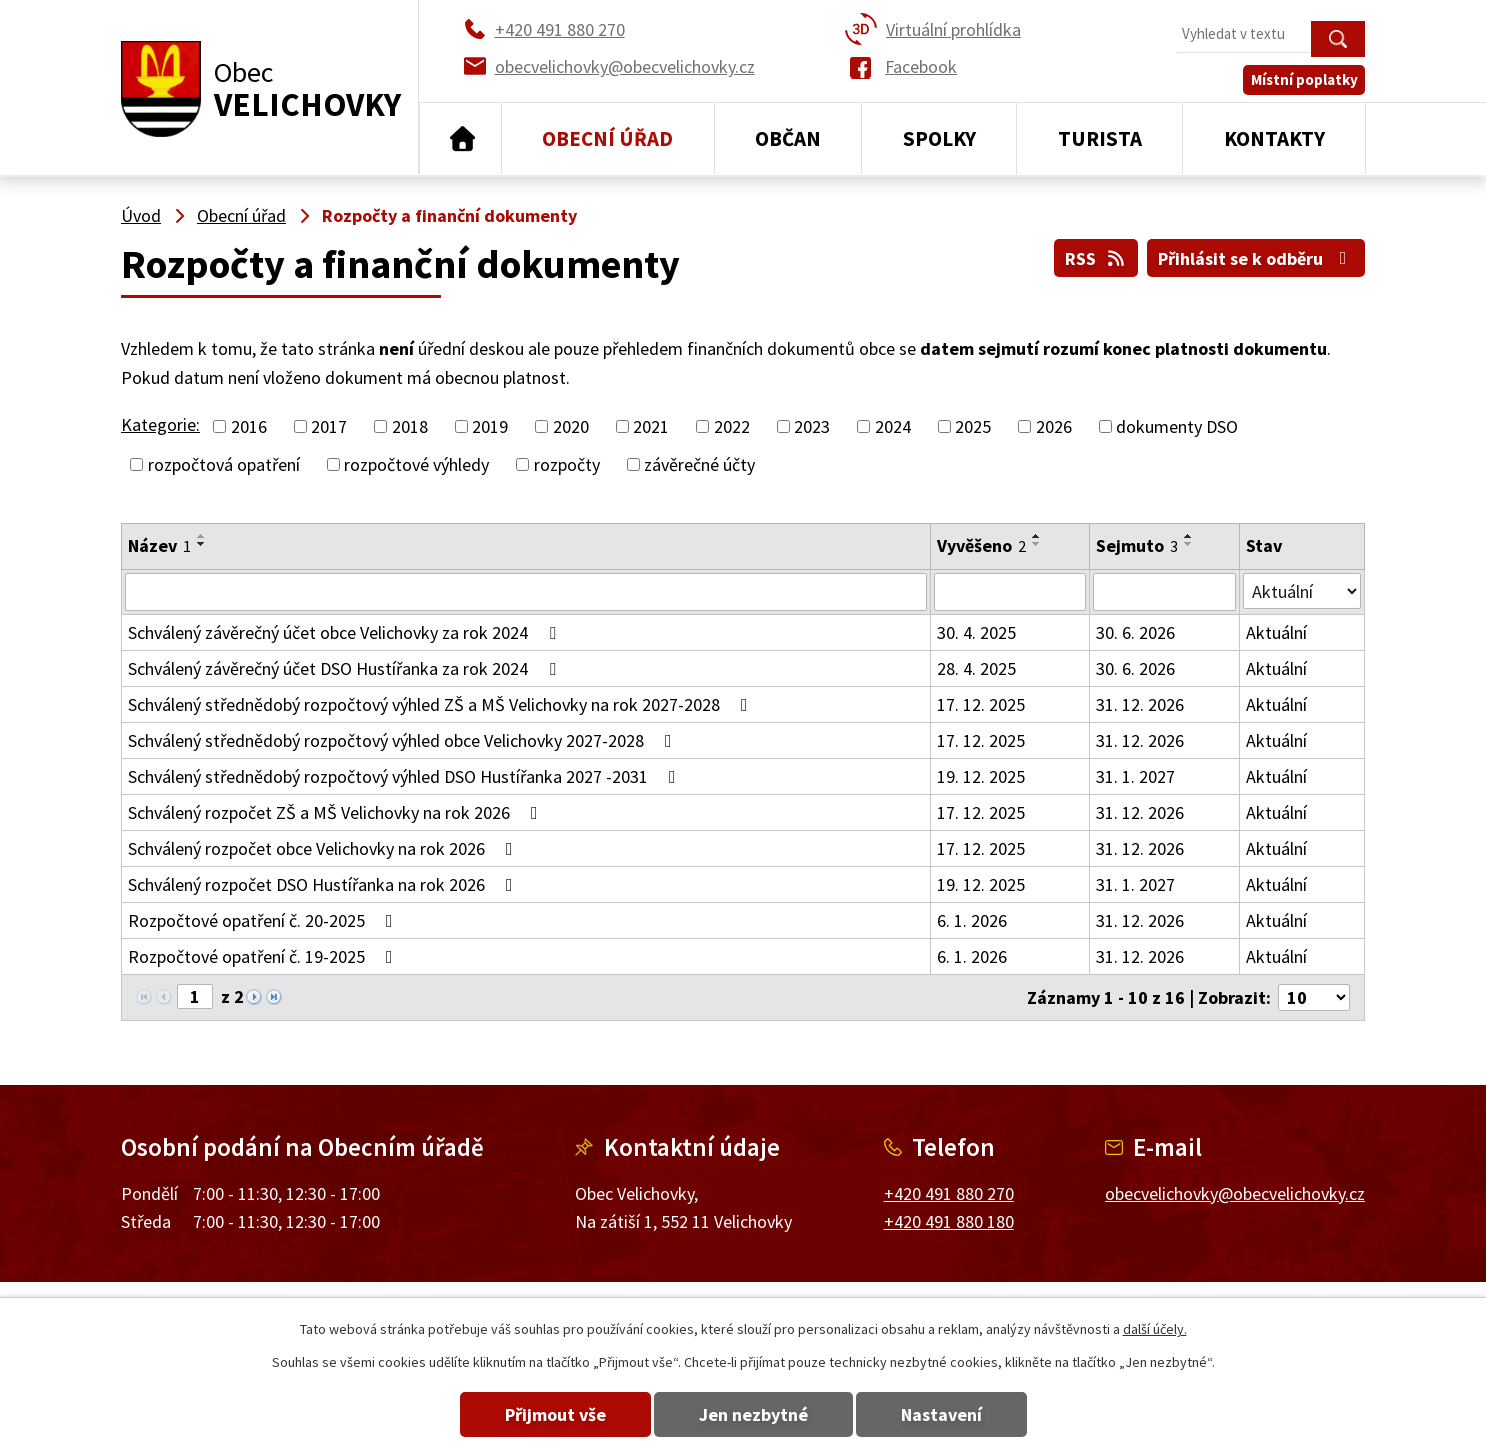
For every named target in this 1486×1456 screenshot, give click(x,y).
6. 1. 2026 (972, 920)
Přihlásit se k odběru (1256, 258)
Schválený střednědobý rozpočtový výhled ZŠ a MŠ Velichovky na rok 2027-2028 (442, 704)
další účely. (1155, 1329)
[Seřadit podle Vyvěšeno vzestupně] (1037, 536)
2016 (249, 426)
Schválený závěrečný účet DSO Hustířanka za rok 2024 (346, 668)
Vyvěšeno (981, 545)
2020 (571, 426)
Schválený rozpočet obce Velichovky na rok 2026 (324, 848)
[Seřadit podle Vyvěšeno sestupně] (1037, 544)
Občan (788, 138)
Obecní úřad (607, 138)
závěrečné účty (699, 464)
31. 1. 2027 (1135, 776)
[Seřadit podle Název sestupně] (202, 544)
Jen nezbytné (753, 1414)
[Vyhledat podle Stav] (1302, 591)
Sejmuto (1137, 545)
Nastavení (941, 1414)
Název (159, 545)
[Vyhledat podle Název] (526, 592)
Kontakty (1274, 138)
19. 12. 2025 (981, 776)
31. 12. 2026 (1140, 704)
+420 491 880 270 (949, 1192)
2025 (973, 426)
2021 (651, 426)
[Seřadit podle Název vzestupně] (202, 536)
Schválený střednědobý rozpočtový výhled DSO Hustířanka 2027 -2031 (406, 776)
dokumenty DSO (1177, 426)
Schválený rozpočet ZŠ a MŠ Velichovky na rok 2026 (337, 812)
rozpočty (567, 464)
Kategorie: (160, 424)
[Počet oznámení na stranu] (1314, 997)
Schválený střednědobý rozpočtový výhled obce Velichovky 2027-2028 (404, 740)
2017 (329, 426)
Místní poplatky (1304, 79)
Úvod (460, 139)
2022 (732, 426)
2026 (1054, 426)
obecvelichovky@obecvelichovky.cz (1235, 1192)
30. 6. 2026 (1135, 632)
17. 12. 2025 (981, 704)
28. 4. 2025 (976, 668)
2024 (893, 426)
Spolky (939, 138)
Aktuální (1276, 632)
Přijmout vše (555, 1414)
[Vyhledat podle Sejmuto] (1164, 592)
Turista (1100, 138)
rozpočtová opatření (224, 464)
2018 (410, 426)
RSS (1096, 258)
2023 (812, 426)
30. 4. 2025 (976, 632)
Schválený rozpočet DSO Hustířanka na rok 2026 (324, 884)
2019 (490, 426)
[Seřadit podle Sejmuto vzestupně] (1189, 536)
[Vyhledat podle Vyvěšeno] (1010, 592)
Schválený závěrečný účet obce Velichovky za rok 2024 (346, 632)
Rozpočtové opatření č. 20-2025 (264, 920)
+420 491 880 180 (949, 1221)
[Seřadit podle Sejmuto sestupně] (1189, 544)
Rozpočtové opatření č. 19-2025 (264, 956)
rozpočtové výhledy (416, 464)
